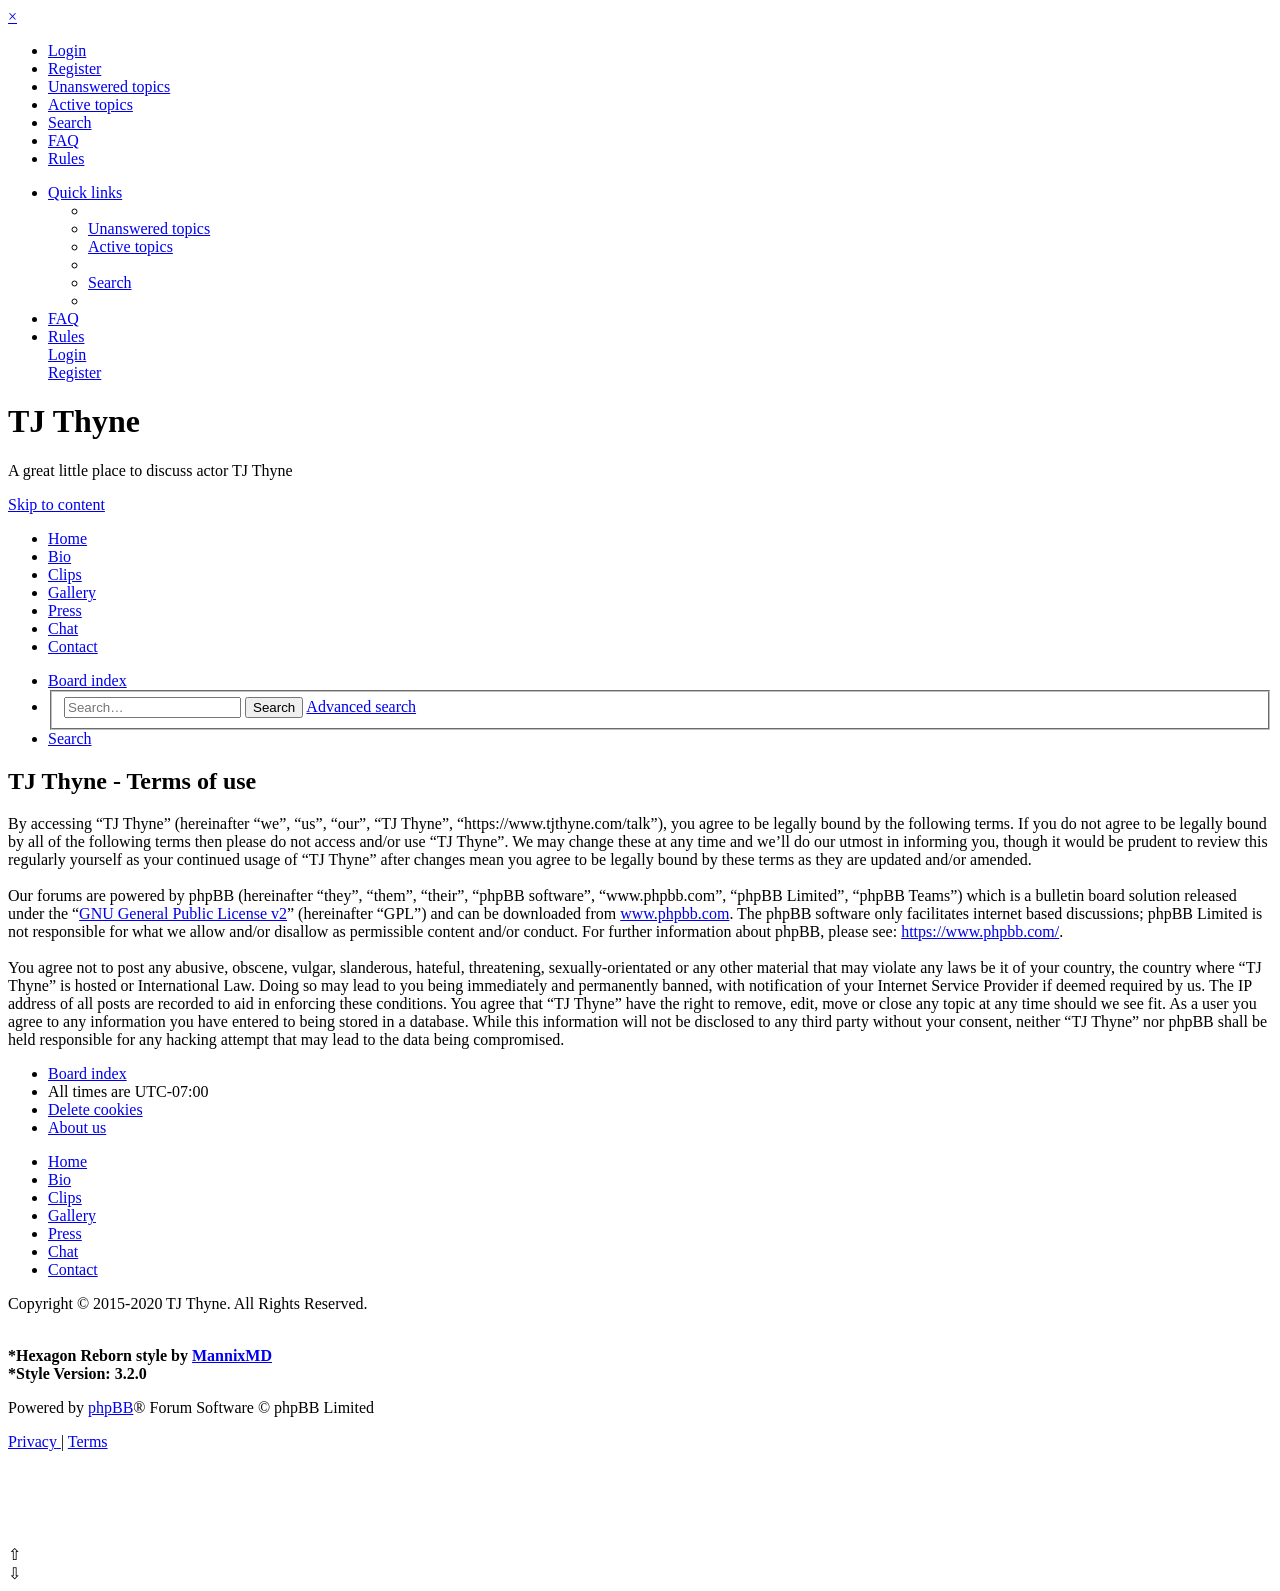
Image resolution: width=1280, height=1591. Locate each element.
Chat (63, 628)
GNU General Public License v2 (183, 913)
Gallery (72, 592)
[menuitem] (67, 50)
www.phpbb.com (674, 913)
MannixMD (232, 1355)
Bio (59, 556)
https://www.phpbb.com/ (980, 931)
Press (65, 610)
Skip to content (56, 504)
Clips (65, 574)
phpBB (110, 1407)
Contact (73, 646)
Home (67, 538)
